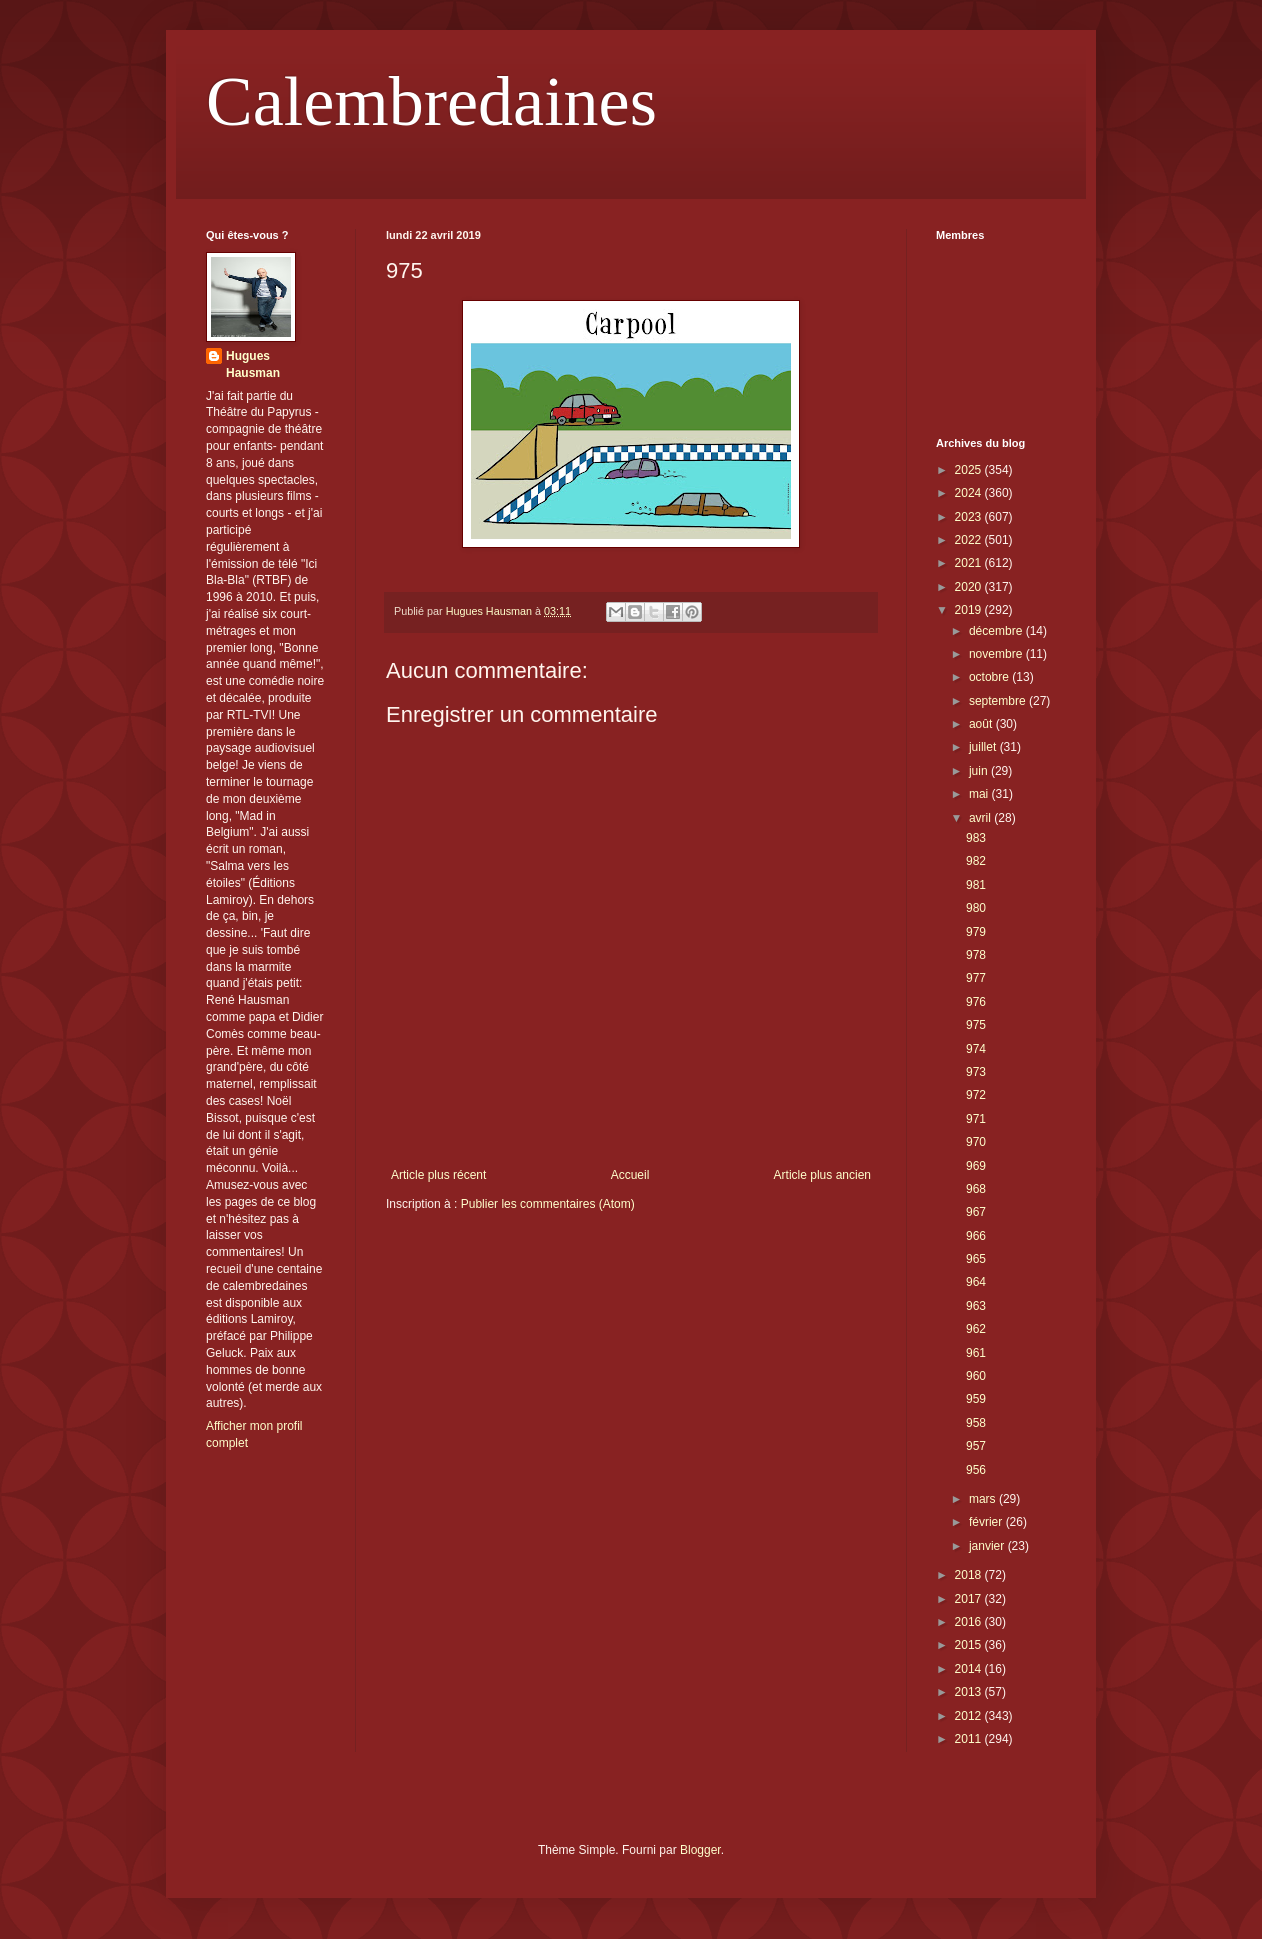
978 (976, 955)
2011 (970, 1739)
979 (976, 932)
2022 (970, 540)
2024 (970, 493)
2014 (970, 1669)
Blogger (700, 1850)
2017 (970, 1599)
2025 (970, 470)
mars (984, 1499)
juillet (984, 747)
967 (976, 1212)
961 (976, 1353)
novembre (997, 654)
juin (980, 771)
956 (976, 1470)
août (982, 724)
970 (976, 1142)
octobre (990, 677)
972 (976, 1095)
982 (976, 861)
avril (981, 818)
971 (976, 1119)
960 (976, 1376)
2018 (970, 1575)
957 (976, 1446)
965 (976, 1259)
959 (976, 1399)
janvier (988, 1546)
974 (976, 1049)
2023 (970, 517)
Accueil (630, 1175)
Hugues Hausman (253, 364)
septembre (999, 701)
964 (976, 1282)
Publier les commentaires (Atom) (548, 1204)
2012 (970, 1716)
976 (976, 1002)
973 (976, 1072)
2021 (970, 563)
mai (980, 794)
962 (976, 1329)
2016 (970, 1622)
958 (976, 1423)
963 (976, 1306)
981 (976, 885)
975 (976, 1025)
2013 (970, 1692)
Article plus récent (438, 1175)
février (987, 1522)
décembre (997, 631)
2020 (970, 587)
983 (976, 838)
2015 (970, 1645)
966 (976, 1236)
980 (976, 908)
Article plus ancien (822, 1175)
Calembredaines (431, 101)
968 (976, 1189)
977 (976, 978)
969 (976, 1166)
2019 (970, 610)
